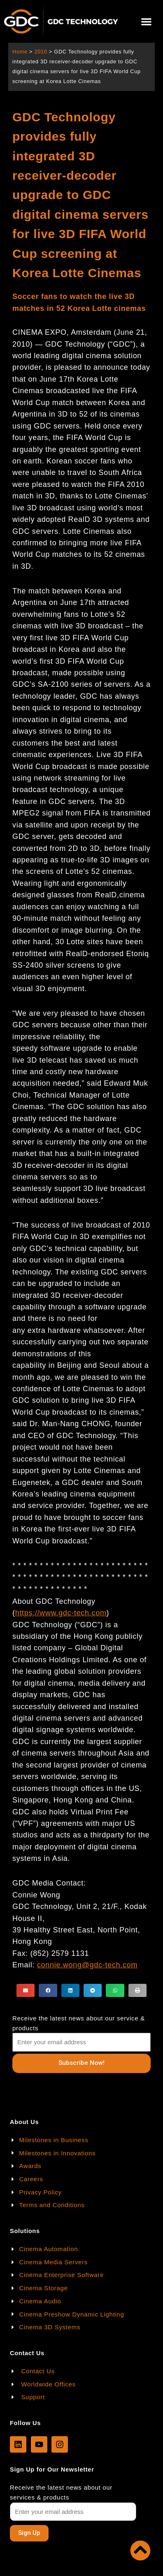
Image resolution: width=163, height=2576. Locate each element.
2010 (40, 52)
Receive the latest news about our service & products (78, 2023)
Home (20, 52)
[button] (146, 21)
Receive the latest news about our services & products (61, 2492)
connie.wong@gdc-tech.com (87, 1965)
